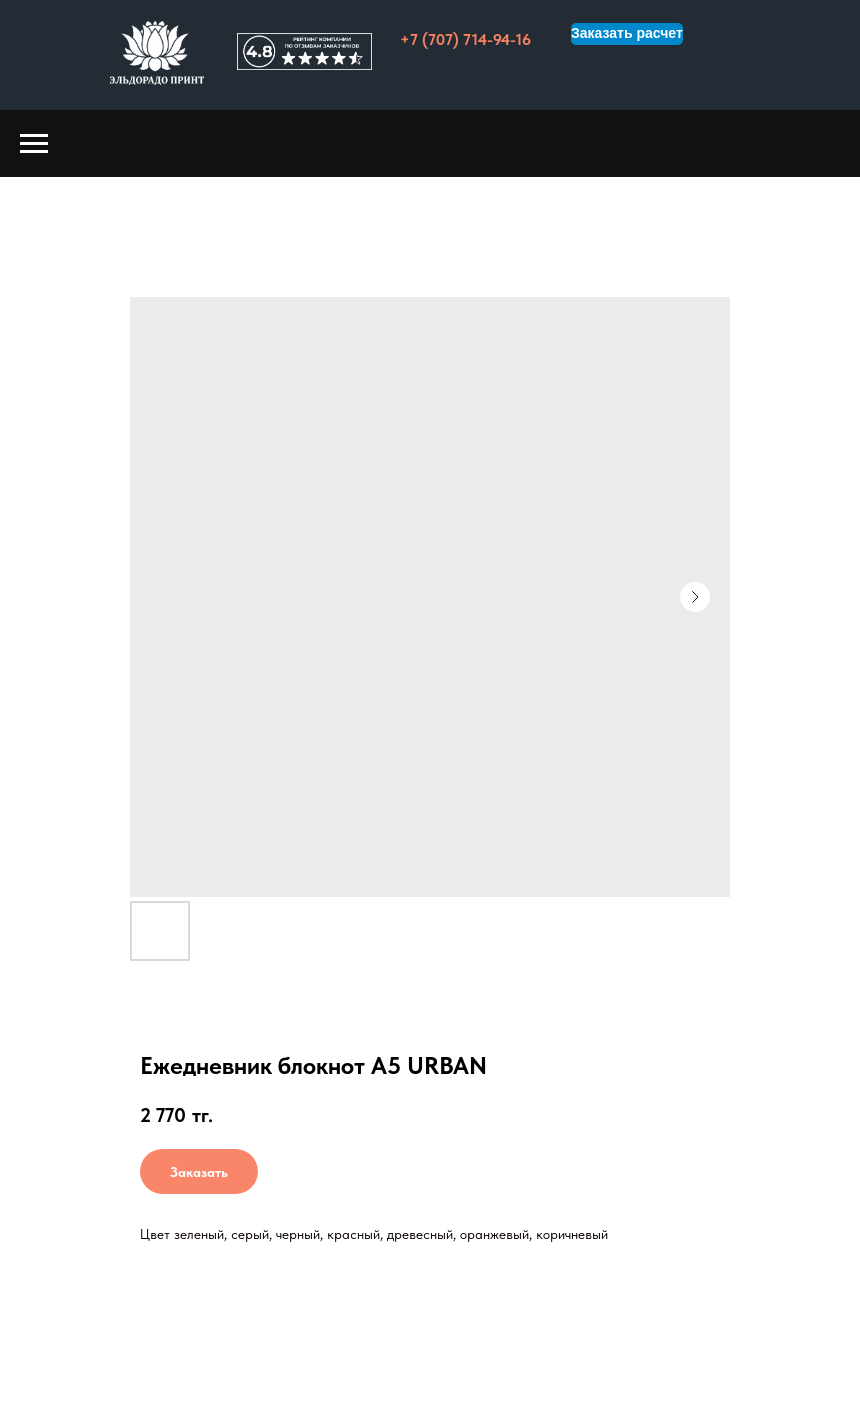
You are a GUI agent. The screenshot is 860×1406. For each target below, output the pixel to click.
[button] (627, 34)
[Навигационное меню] (34, 144)
